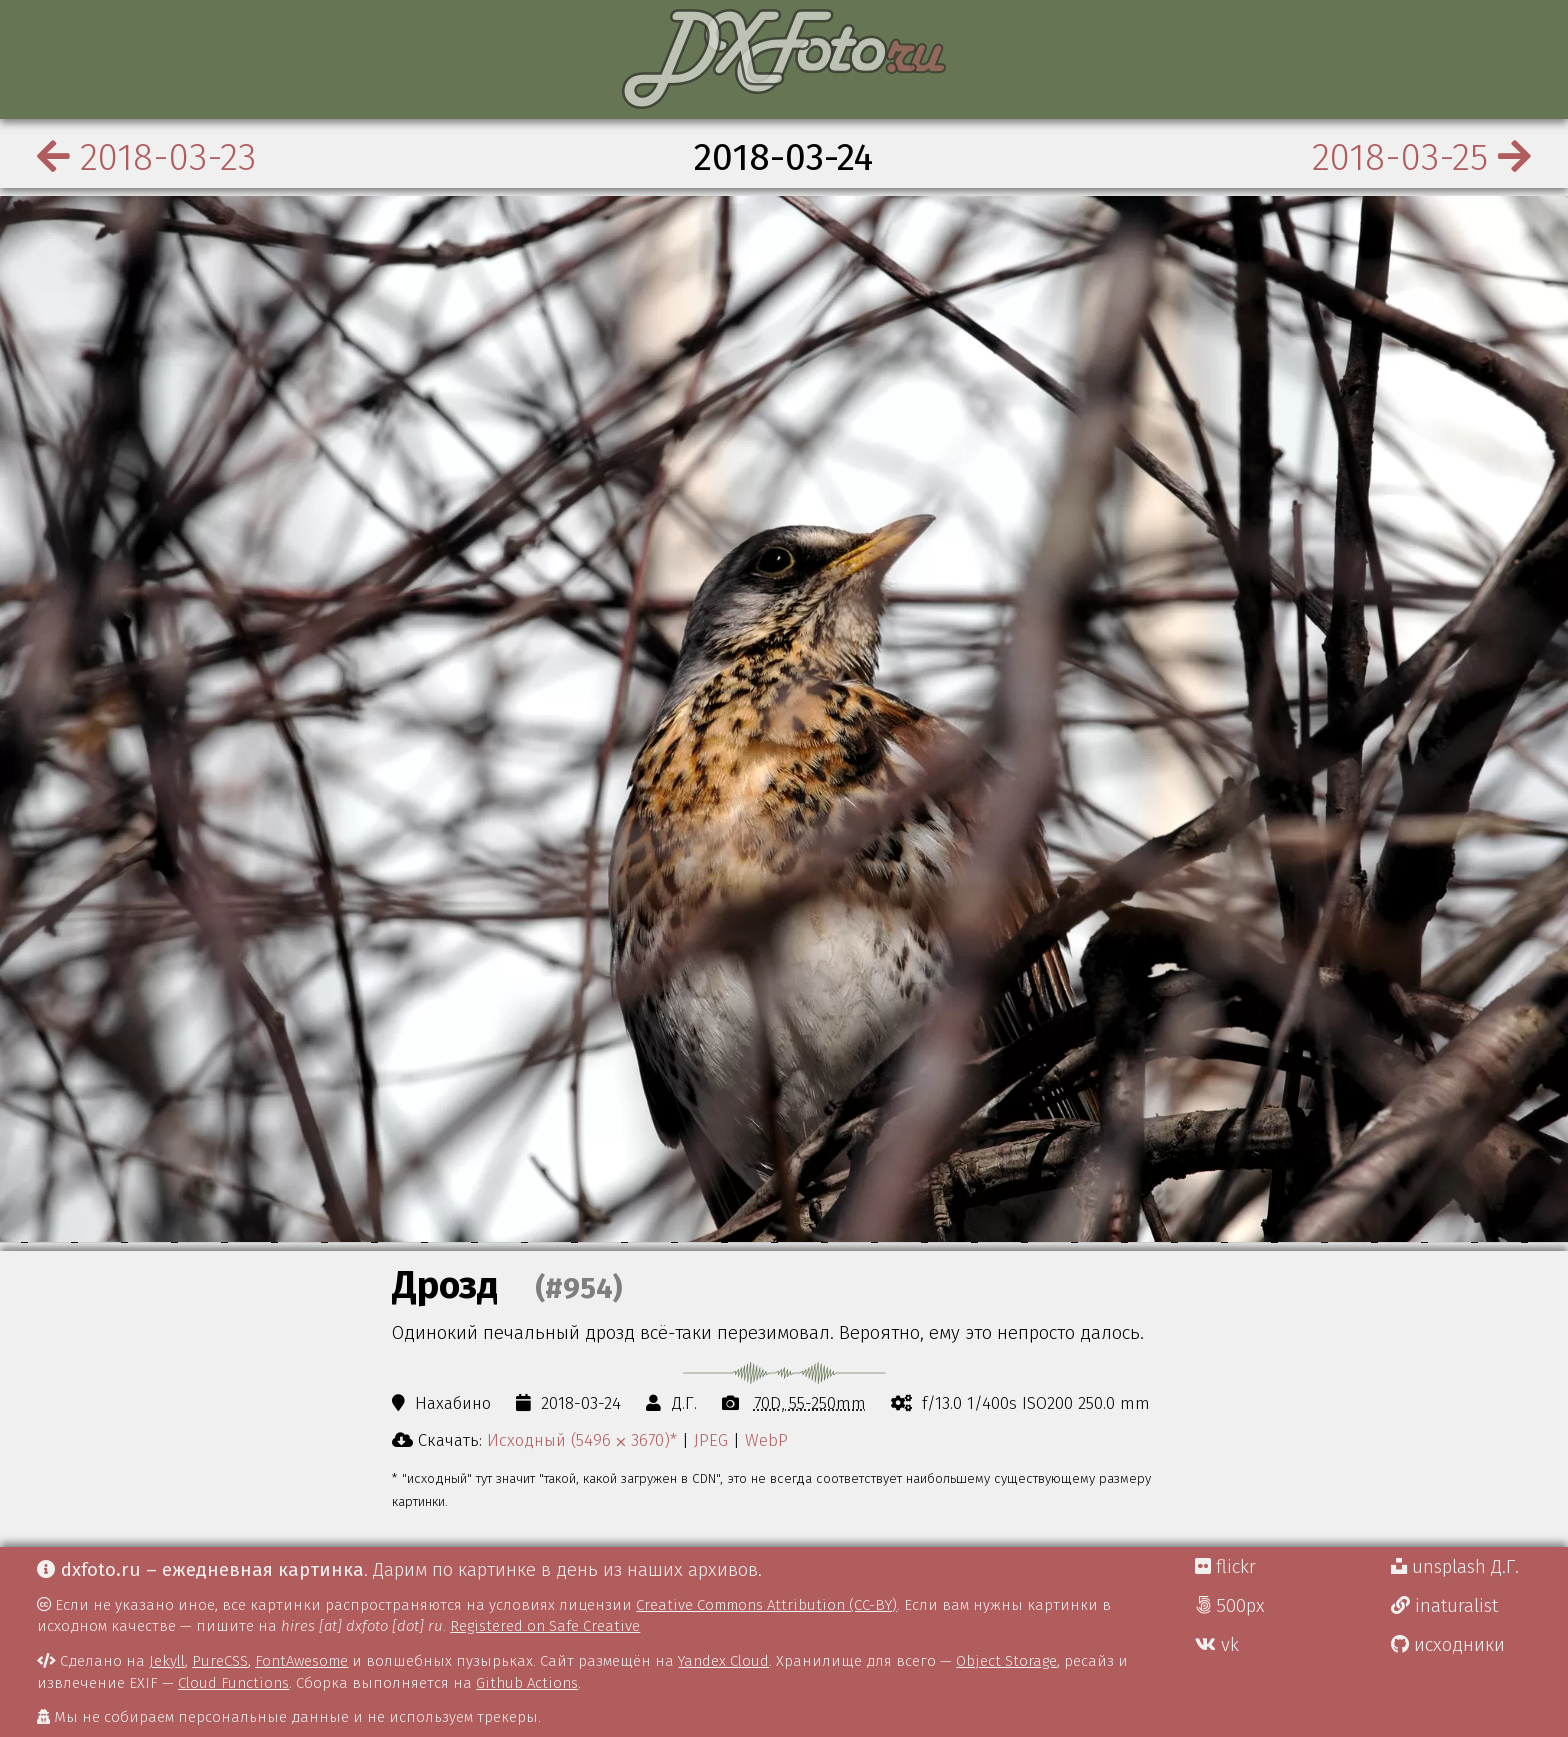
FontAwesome (301, 1661)
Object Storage (1006, 1661)
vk (1217, 1645)
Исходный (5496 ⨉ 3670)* (582, 1440)
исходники (1448, 1645)
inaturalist (1444, 1606)
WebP (766, 1440)
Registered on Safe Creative (545, 1626)
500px (1230, 1606)
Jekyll (167, 1661)
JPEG (711, 1440)
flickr (1225, 1567)
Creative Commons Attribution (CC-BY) (766, 1605)
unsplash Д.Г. (1455, 1567)
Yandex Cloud (723, 1661)
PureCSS (220, 1661)
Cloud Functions (233, 1683)
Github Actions (527, 1683)
